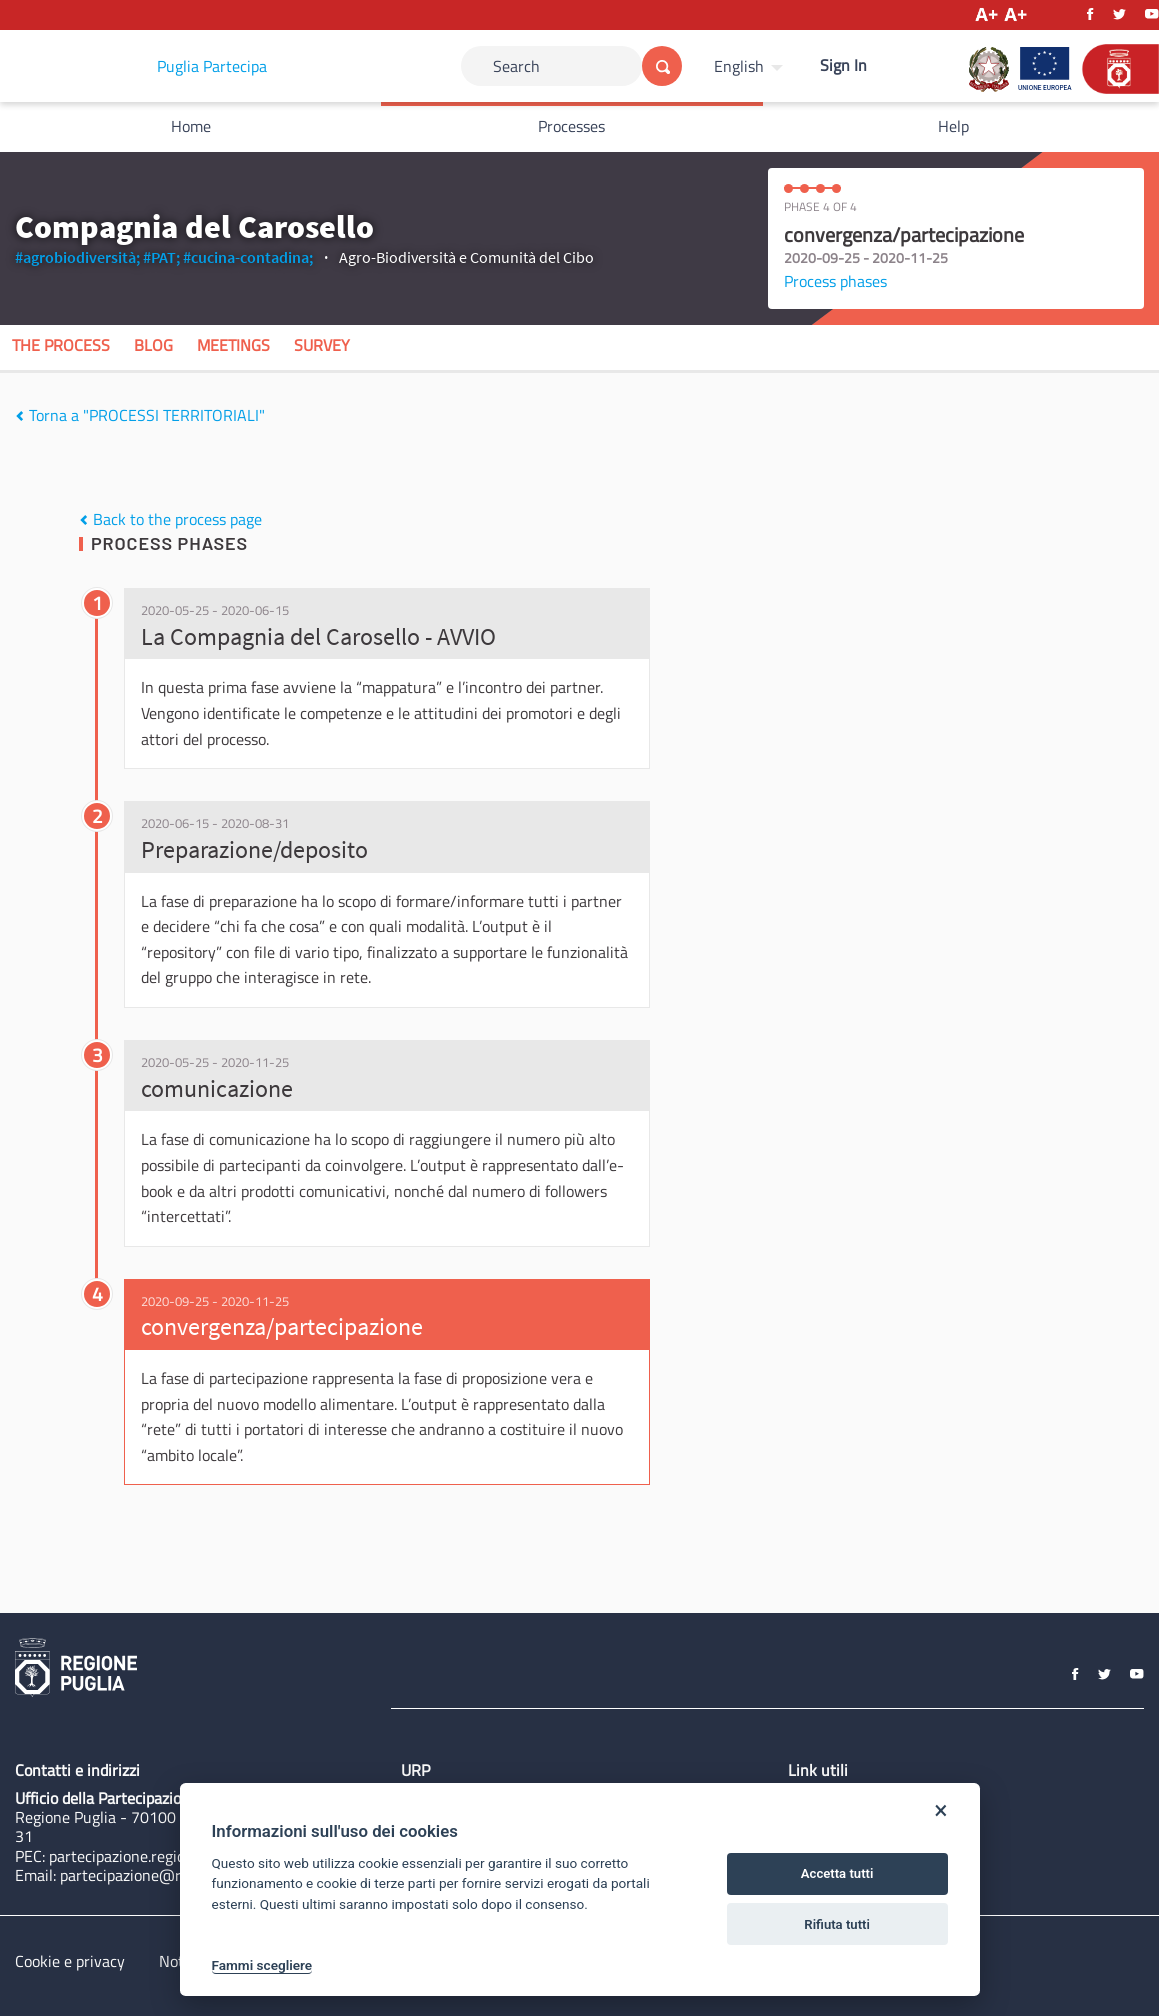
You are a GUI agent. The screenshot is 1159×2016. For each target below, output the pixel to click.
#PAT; (161, 257)
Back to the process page (170, 519)
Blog (153, 345)
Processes (571, 126)
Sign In (843, 65)
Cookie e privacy (70, 1961)
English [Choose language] (739, 66)
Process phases (835, 281)
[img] (19, 416)
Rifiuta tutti (837, 1924)
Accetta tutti (837, 1873)
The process (61, 345)
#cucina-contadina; (248, 257)
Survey (322, 345)
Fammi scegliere (262, 1965)
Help (953, 126)
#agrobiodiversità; (77, 257)
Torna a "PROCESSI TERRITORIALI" (140, 415)
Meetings (233, 345)
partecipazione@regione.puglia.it (171, 1875)
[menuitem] (751, 66)
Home (191, 126)
